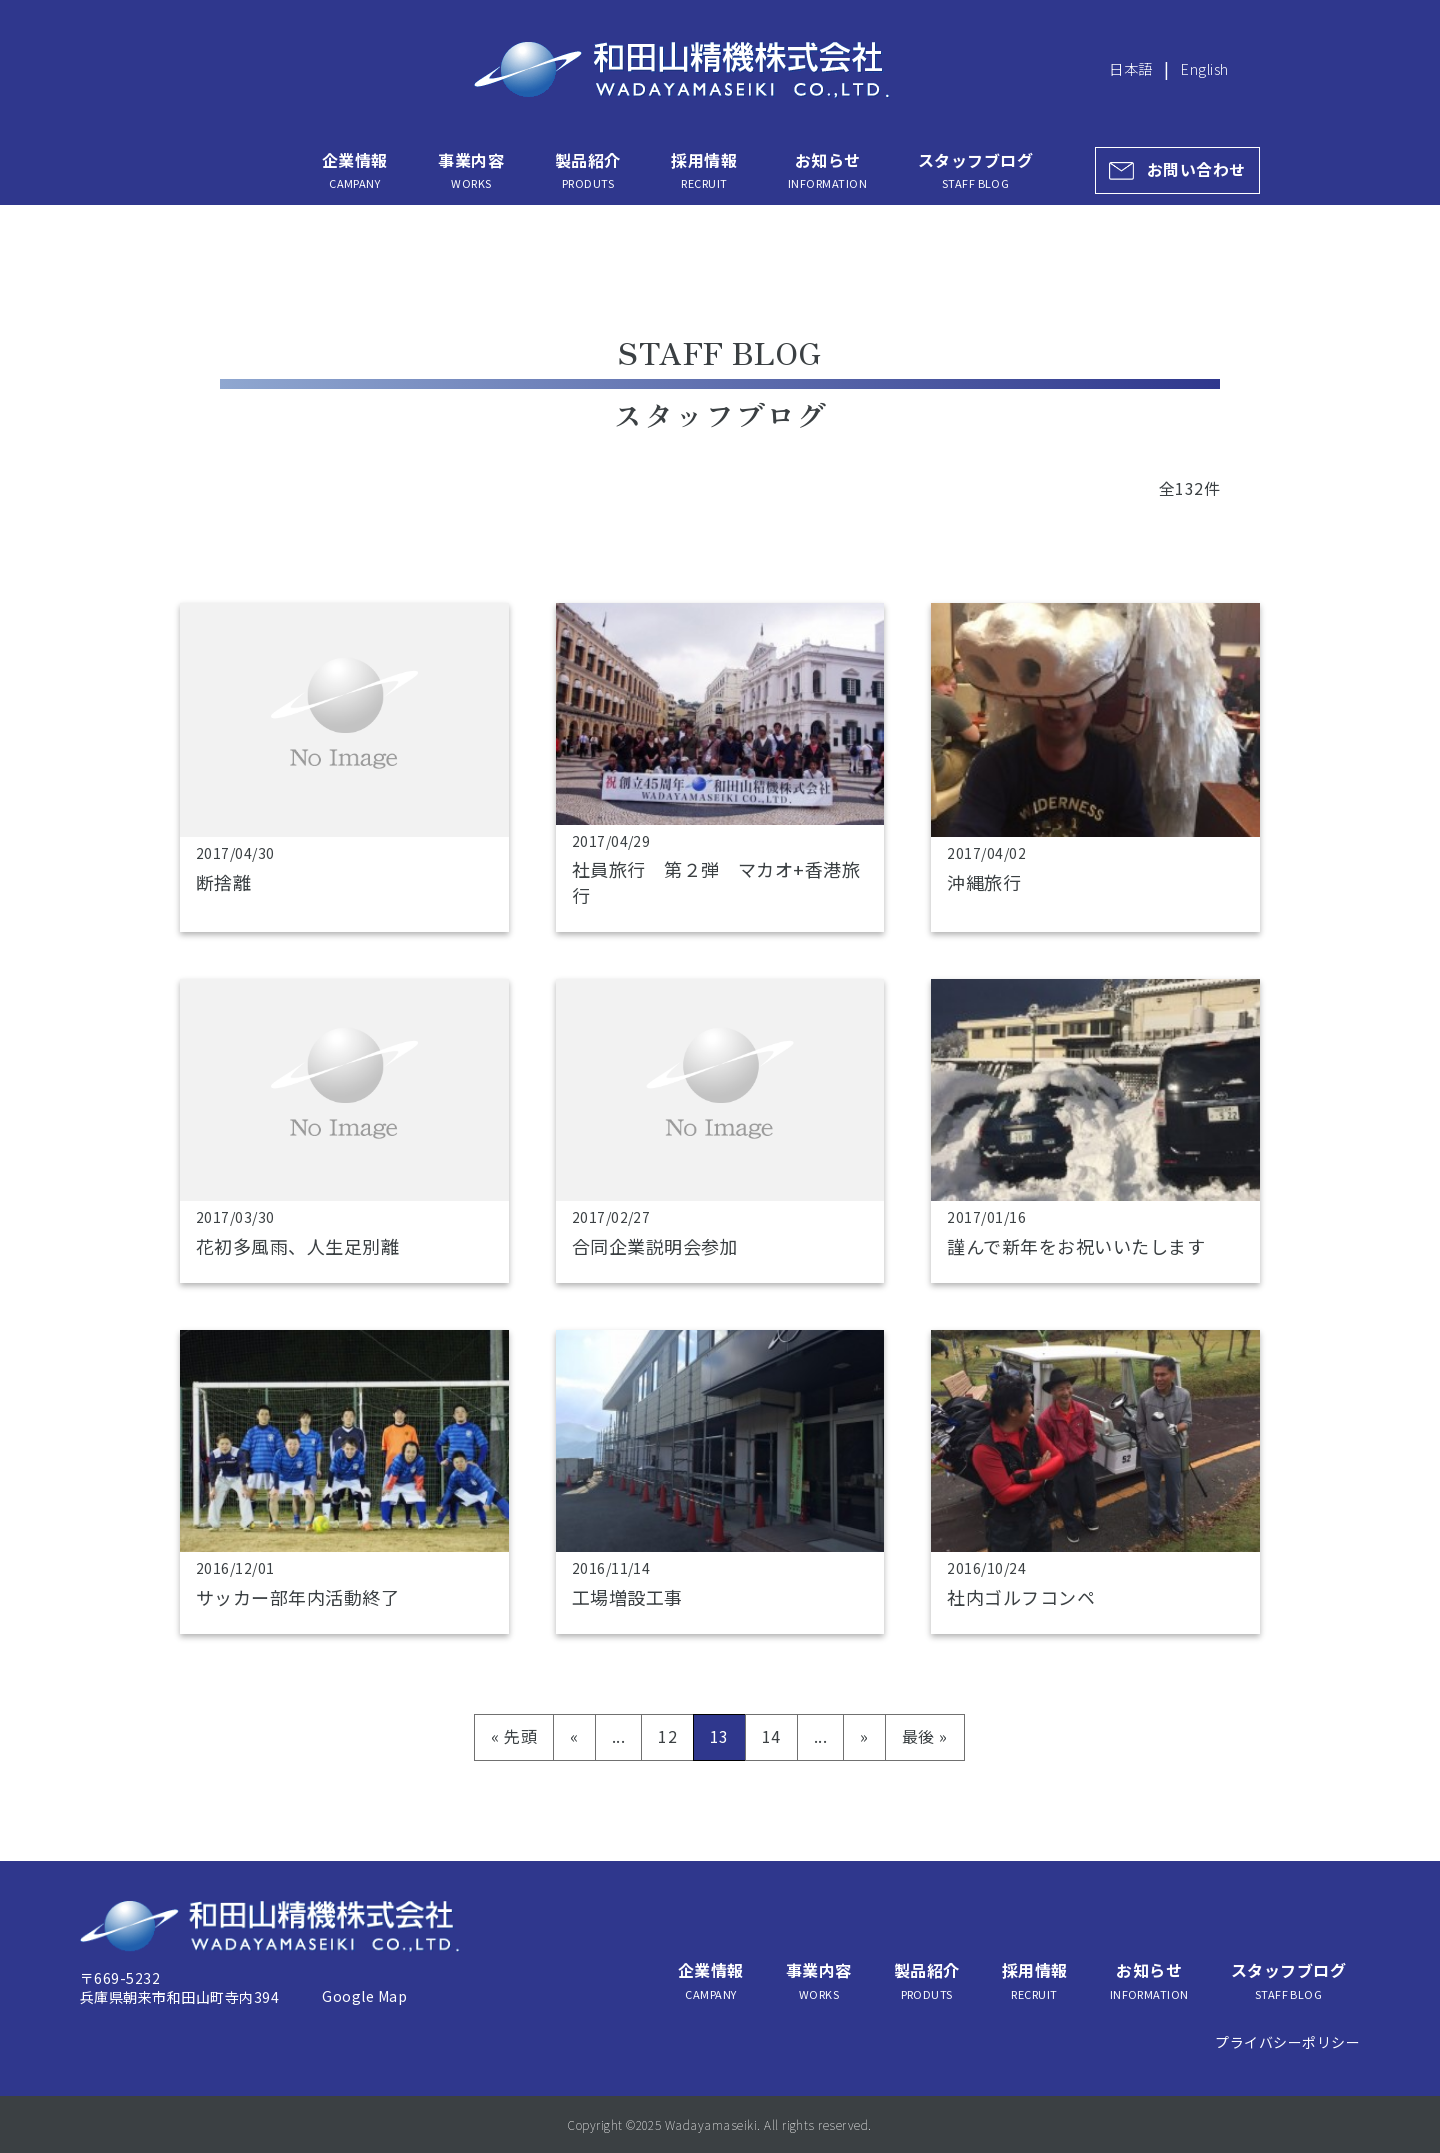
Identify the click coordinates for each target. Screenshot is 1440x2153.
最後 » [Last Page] (925, 1736)
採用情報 (704, 170)
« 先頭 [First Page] (514, 1736)
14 (771, 1736)
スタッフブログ (975, 170)
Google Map (364, 1996)
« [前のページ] (574, 1736)
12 (667, 1736)
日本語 (1130, 68)
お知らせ (827, 170)
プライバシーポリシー (1287, 2042)
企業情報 (355, 170)
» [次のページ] (864, 1736)
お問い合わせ (1196, 169)
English (1204, 68)
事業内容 (471, 170)
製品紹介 (588, 170)
